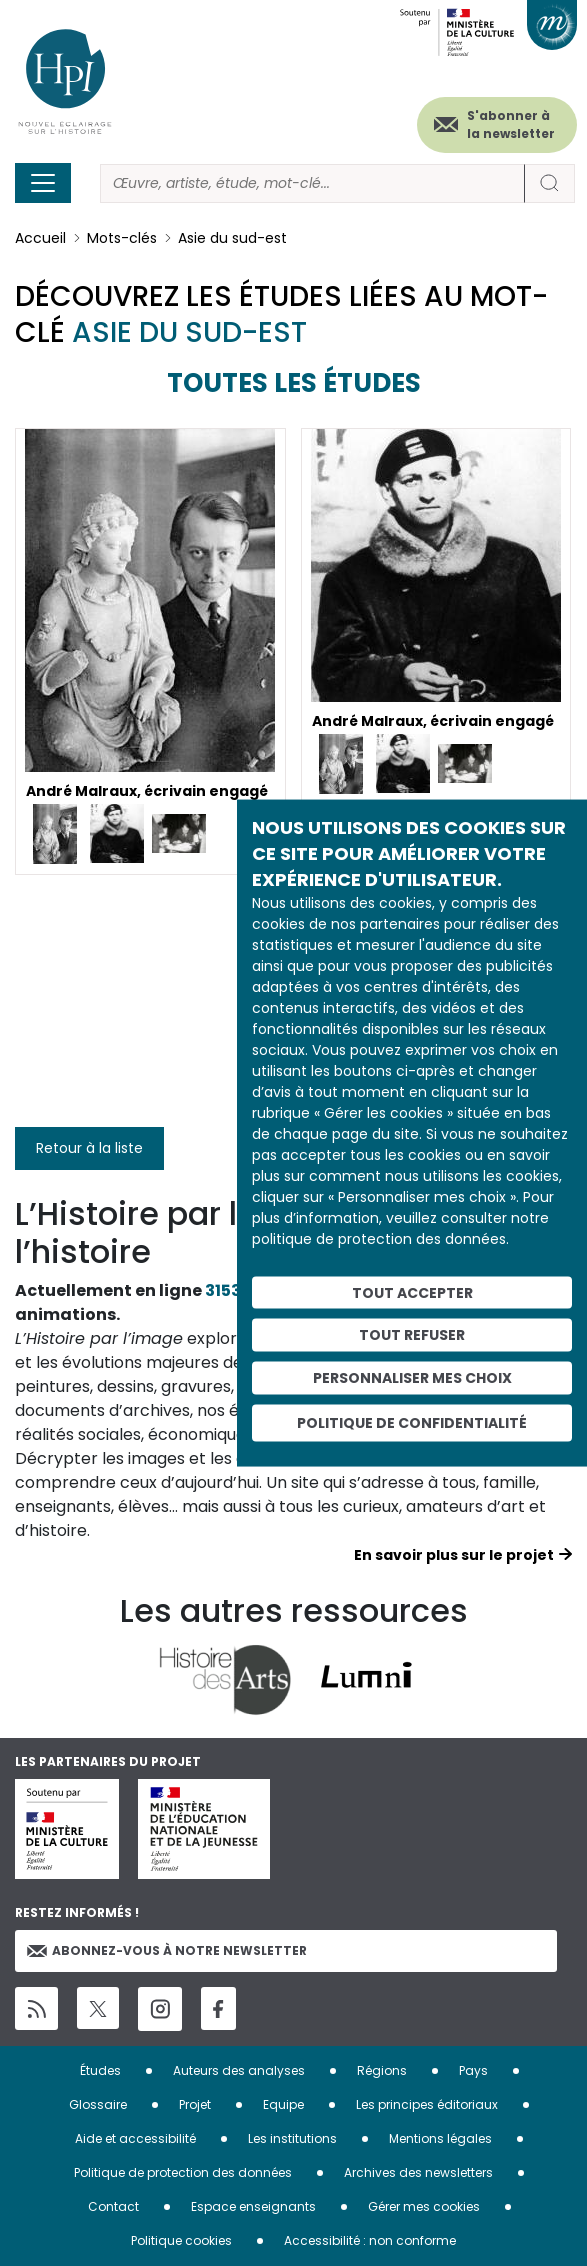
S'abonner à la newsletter (511, 124)
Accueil (40, 238)
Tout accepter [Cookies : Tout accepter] (412, 1292)
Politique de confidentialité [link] (412, 1422)
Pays (473, 2070)
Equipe (283, 2104)
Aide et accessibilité (135, 2138)
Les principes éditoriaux (427, 2104)
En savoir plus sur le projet (454, 1555)
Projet (195, 2104)
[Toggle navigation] (43, 183)
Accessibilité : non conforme (370, 2240)
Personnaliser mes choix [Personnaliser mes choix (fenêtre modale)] (412, 1378)
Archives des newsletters (418, 2172)
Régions (382, 2070)
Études (100, 2070)
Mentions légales (440, 2138)
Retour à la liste (89, 1148)
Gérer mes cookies (424, 2206)
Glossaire (98, 2104)
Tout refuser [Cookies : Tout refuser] (412, 1335)
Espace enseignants (253, 2206)
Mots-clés (122, 238)
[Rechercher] (312, 183)
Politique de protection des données (183, 2172)
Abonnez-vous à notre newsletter (167, 1950)
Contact (113, 2206)
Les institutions (292, 2138)
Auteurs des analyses (239, 2070)
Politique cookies (181, 2240)
